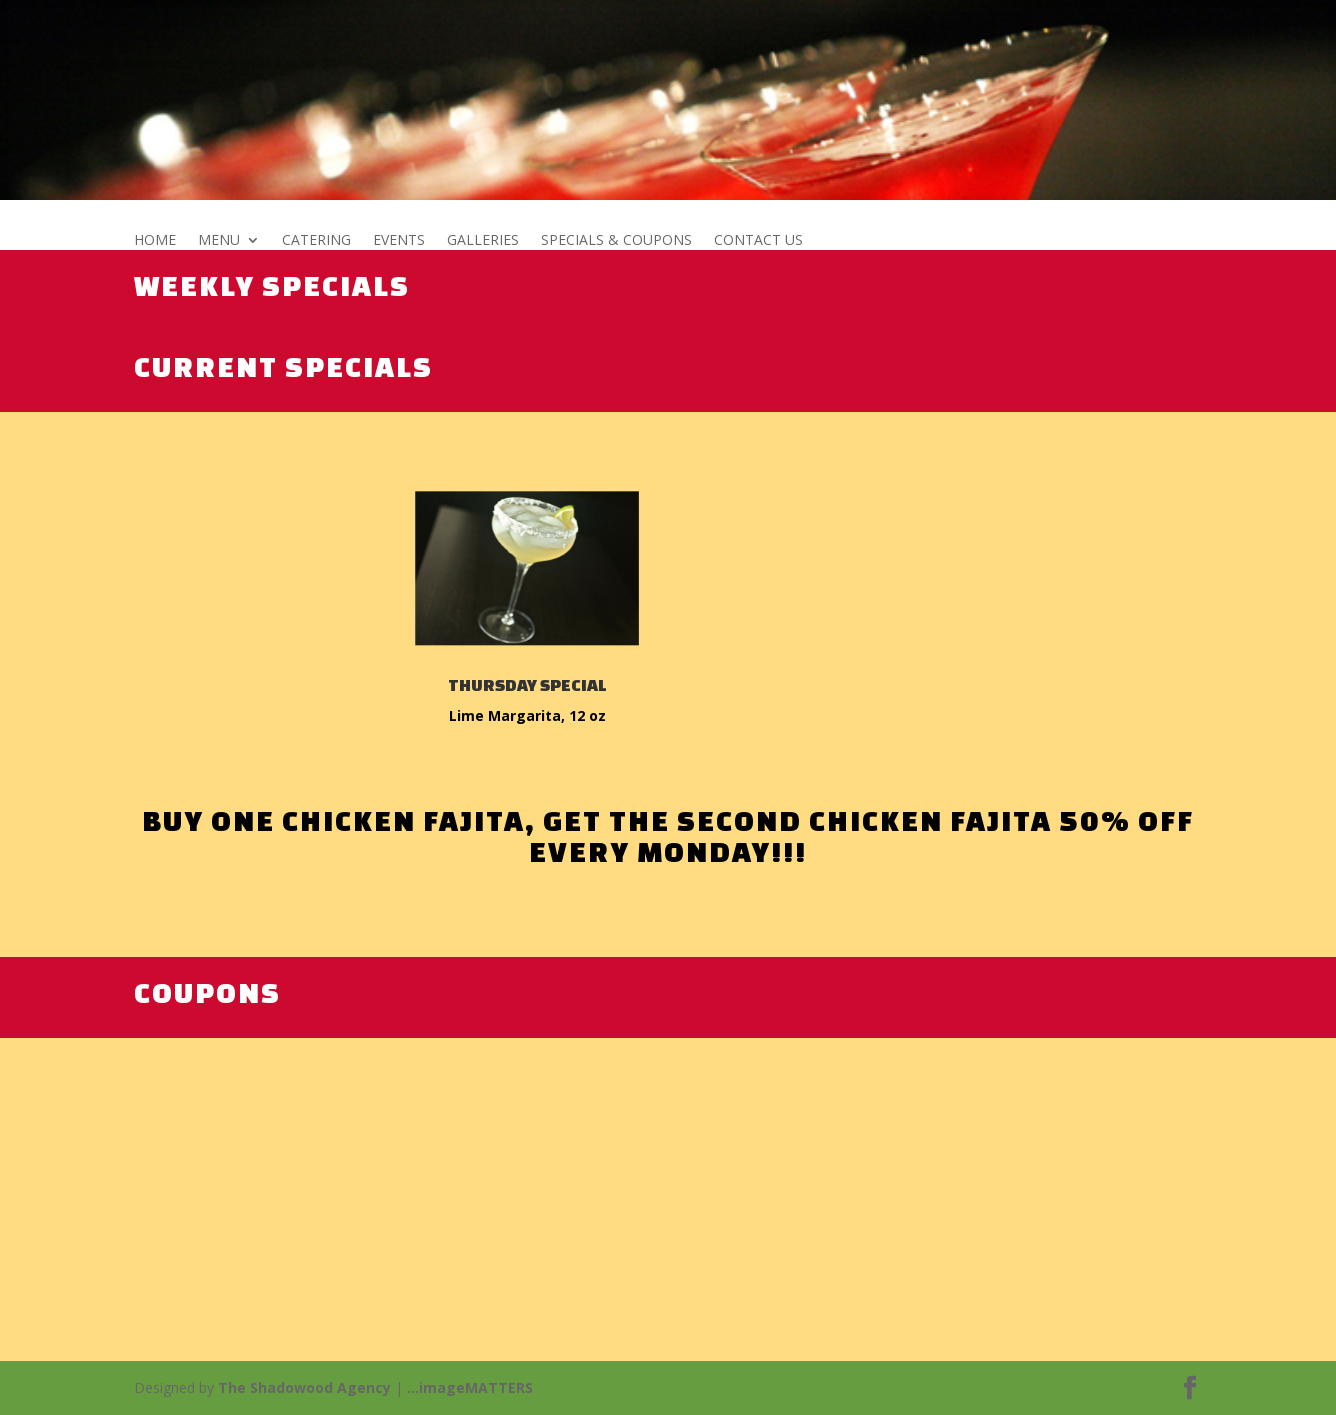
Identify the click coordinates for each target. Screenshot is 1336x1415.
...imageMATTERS (470, 1387)
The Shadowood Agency (304, 1387)
